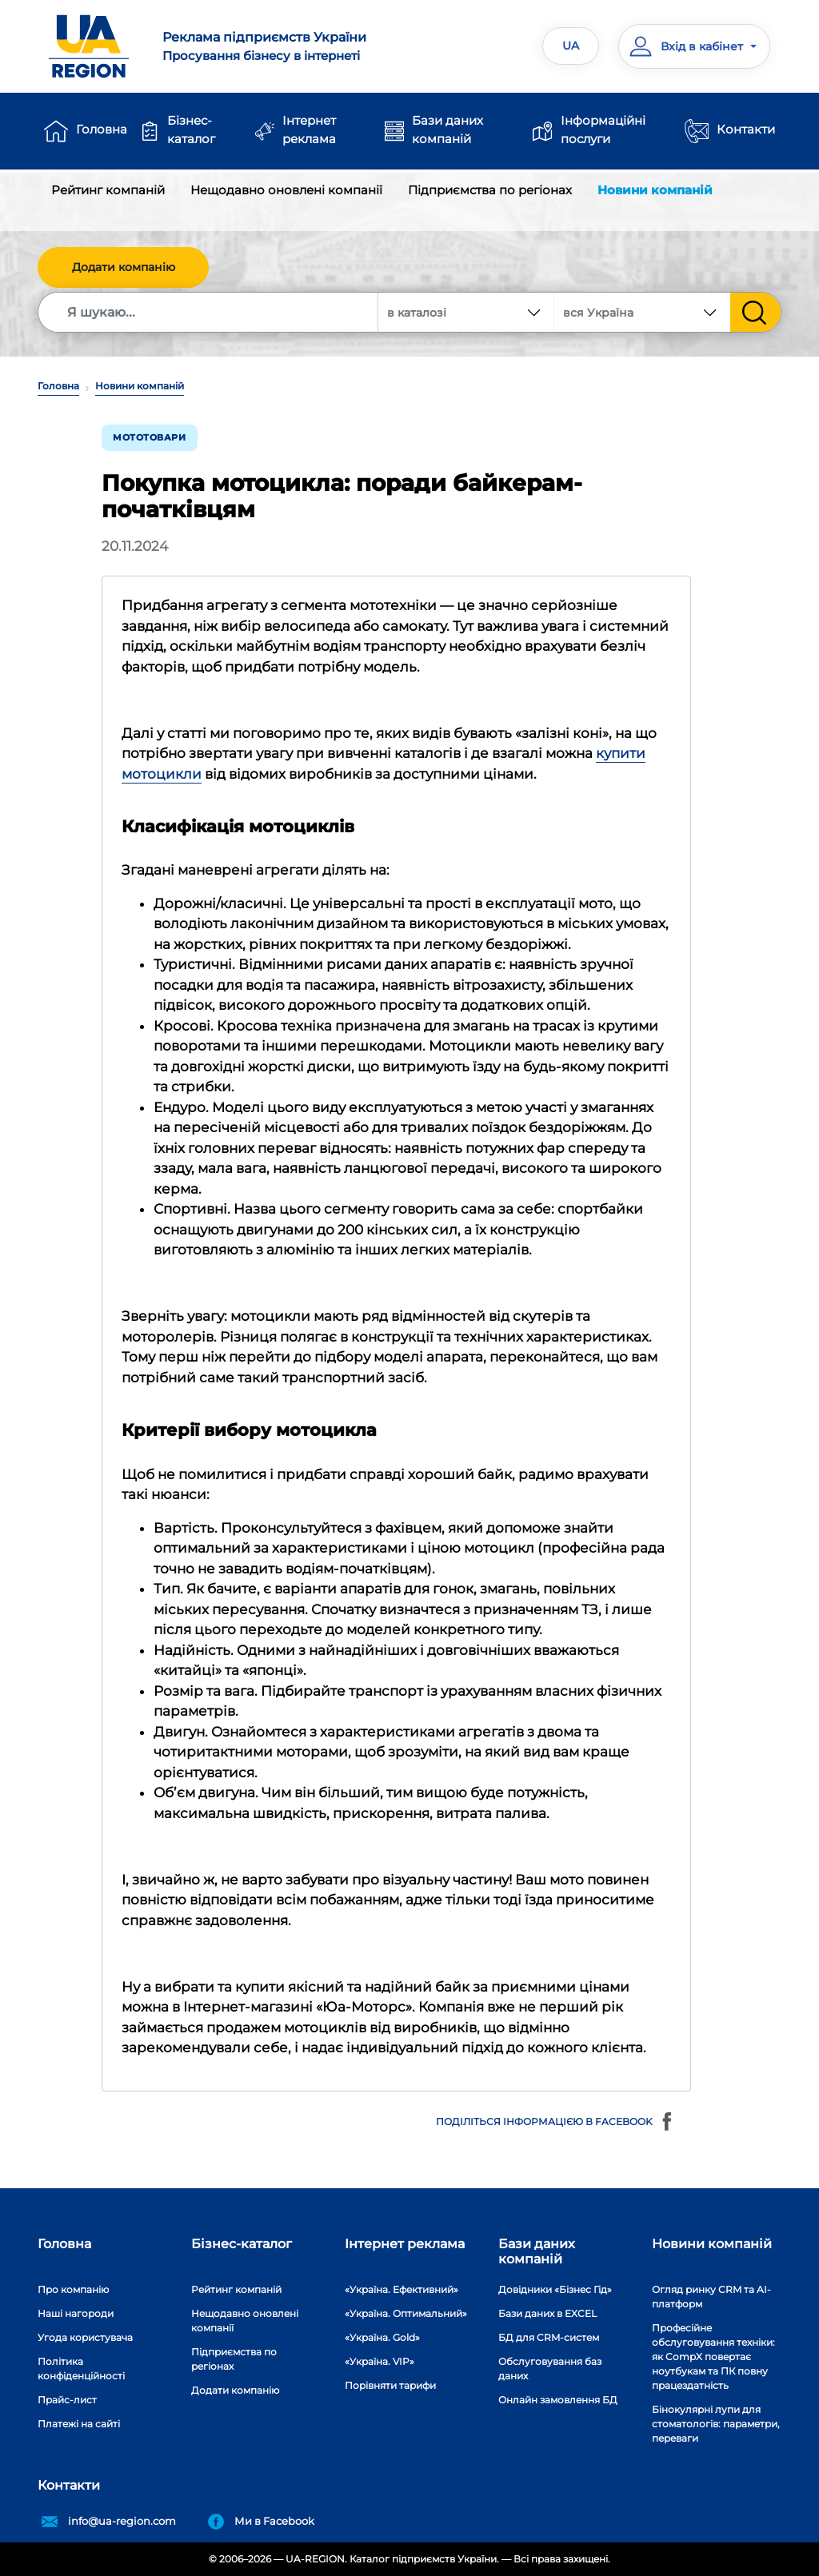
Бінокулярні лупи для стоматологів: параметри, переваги (716, 2423)
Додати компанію (123, 267)
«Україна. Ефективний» (401, 2289)
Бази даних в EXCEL (547, 2313)
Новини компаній (655, 189)
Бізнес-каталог (191, 129)
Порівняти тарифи (390, 2385)
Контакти (746, 129)
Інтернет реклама (309, 129)
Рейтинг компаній (108, 189)
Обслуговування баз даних (549, 2368)
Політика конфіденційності (81, 2368)
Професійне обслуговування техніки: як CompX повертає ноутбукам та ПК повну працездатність (713, 2356)
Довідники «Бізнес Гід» (555, 2289)
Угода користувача (85, 2337)
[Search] (208, 312)
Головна (101, 129)
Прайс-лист (67, 2400)
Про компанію (73, 2289)
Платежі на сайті (79, 2424)
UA (570, 45)
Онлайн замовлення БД (557, 2400)
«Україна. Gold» (382, 2337)
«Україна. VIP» (379, 2361)
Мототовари (149, 437)
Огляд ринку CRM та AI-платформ (711, 2296)
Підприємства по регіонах (490, 189)
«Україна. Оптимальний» (406, 2313)
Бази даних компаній (447, 129)
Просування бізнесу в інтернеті (279, 45)
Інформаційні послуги (603, 129)
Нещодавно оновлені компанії (286, 189)
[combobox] (642, 312)
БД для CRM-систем (548, 2337)
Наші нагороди (76, 2313)
